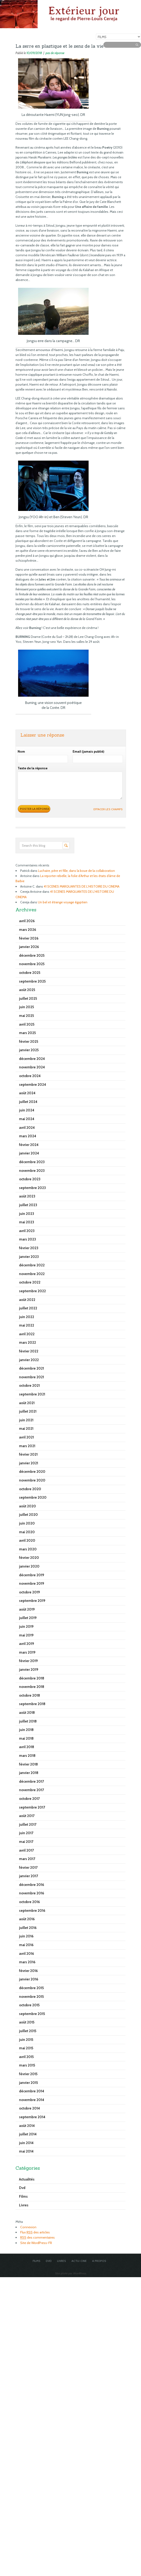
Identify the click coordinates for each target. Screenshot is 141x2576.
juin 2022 (26, 1317)
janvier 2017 (28, 1876)
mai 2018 (26, 1738)
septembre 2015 (32, 2014)
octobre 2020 (30, 1489)
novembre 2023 (32, 1171)
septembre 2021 (32, 1394)
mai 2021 (26, 1428)
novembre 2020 (32, 1480)
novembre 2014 (31, 2100)
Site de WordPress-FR (36, 2243)
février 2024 (29, 1145)
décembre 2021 (31, 1368)
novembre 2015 (31, 1997)
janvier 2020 (29, 1566)
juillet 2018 (28, 1721)
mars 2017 (27, 1859)
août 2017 (27, 1816)
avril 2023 (27, 1231)
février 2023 (28, 1248)
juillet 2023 (28, 1205)
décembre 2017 (31, 1781)
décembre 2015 (31, 1988)
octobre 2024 (30, 1076)
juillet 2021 (27, 1411)
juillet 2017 (27, 1824)
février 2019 (28, 1661)
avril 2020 (27, 1540)
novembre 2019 (31, 1583)
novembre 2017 (31, 1790)
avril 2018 (26, 1747)
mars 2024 (27, 1136)
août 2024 (27, 1093)
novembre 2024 (32, 1067)
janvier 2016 (28, 1979)
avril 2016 (26, 1954)
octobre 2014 (29, 2108)
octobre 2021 (29, 1385)
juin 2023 (26, 1214)
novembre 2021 (31, 1377)
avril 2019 (26, 1644)
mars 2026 (27, 930)
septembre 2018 (32, 1704)
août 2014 (27, 2126)
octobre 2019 (29, 1592)
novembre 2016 (31, 1893)
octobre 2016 (29, 1902)
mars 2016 (27, 1962)
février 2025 (28, 1041)
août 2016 (27, 1919)
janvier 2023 (29, 1257)
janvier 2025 (29, 1050)
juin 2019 (26, 1626)
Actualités (27, 2179)
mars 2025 (27, 1033)
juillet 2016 (28, 1928)
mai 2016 (26, 1945)
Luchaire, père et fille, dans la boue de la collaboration (76, 871)
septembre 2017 (32, 1807)
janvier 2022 (29, 1360)
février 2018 (28, 1764)
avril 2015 (26, 2057)
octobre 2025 (29, 973)
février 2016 (28, 1971)
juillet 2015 (27, 2031)
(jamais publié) (88, 751)
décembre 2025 (32, 955)
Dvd (22, 2188)
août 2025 (27, 990)
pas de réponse (55, 53)
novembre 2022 (32, 1274)
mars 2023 (27, 1239)
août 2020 (27, 1506)
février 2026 (29, 938)
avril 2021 (26, 1437)
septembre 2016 (32, 1910)
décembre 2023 (32, 1162)
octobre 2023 (29, 1179)
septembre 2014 (32, 2117)
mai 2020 (27, 1532)
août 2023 (27, 1196)
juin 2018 (26, 1730)
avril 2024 (27, 1128)
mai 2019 (26, 1635)
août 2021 (27, 1403)
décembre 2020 (32, 1472)
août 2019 (27, 1609)
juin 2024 (26, 1110)
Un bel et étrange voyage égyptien (62, 902)
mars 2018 (27, 1756)
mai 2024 (26, 1119)
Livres (23, 2205)
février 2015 (28, 2074)
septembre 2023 (32, 1188)
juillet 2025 (28, 998)
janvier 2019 (28, 1669)
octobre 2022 (29, 1282)
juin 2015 (26, 2040)
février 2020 (29, 1558)
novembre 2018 (31, 1687)
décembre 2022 (32, 1265)
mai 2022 (26, 1325)
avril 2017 (26, 1850)
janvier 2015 (28, 2083)
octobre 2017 (29, 1799)
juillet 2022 (28, 1308)
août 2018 (27, 1713)
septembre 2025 (32, 981)
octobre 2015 (29, 2005)
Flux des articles (35, 2232)
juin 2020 (27, 1523)
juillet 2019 (28, 1618)
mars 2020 (28, 1549)
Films (23, 2196)
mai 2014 (26, 2151)
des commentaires (37, 2237)
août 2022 (27, 1300)
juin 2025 (26, 1007)
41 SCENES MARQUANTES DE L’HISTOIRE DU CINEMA (81, 886)
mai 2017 (26, 1842)
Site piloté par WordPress (70, 2273)
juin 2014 (26, 2143)
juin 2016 (26, 1936)
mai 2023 (26, 1222)
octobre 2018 (29, 1695)
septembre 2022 (32, 1291)
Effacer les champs (108, 809)
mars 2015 (27, 2065)
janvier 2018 (28, 1773)
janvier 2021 (28, 1463)
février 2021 (28, 1454)
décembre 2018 (31, 1678)
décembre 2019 (31, 1575)
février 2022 (28, 1351)
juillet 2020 (28, 1515)
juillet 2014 (28, 2134)
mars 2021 (27, 1446)
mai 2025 (26, 1016)
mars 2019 (27, 1652)
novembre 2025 (32, 964)
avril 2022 (27, 1334)
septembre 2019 (32, 1601)
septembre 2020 (33, 1497)
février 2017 (28, 1867)
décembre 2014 (31, 2091)
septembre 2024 (32, 1085)
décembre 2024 (32, 1059)
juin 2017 (26, 1833)
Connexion (28, 2227)
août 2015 (27, 2022)
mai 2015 (26, 2048)
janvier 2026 (29, 947)
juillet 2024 (28, 1102)
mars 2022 (27, 1342)
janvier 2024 (29, 1153)
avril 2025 (27, 1024)
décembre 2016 (31, 1885)
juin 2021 (26, 1420)
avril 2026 (27, 921)
